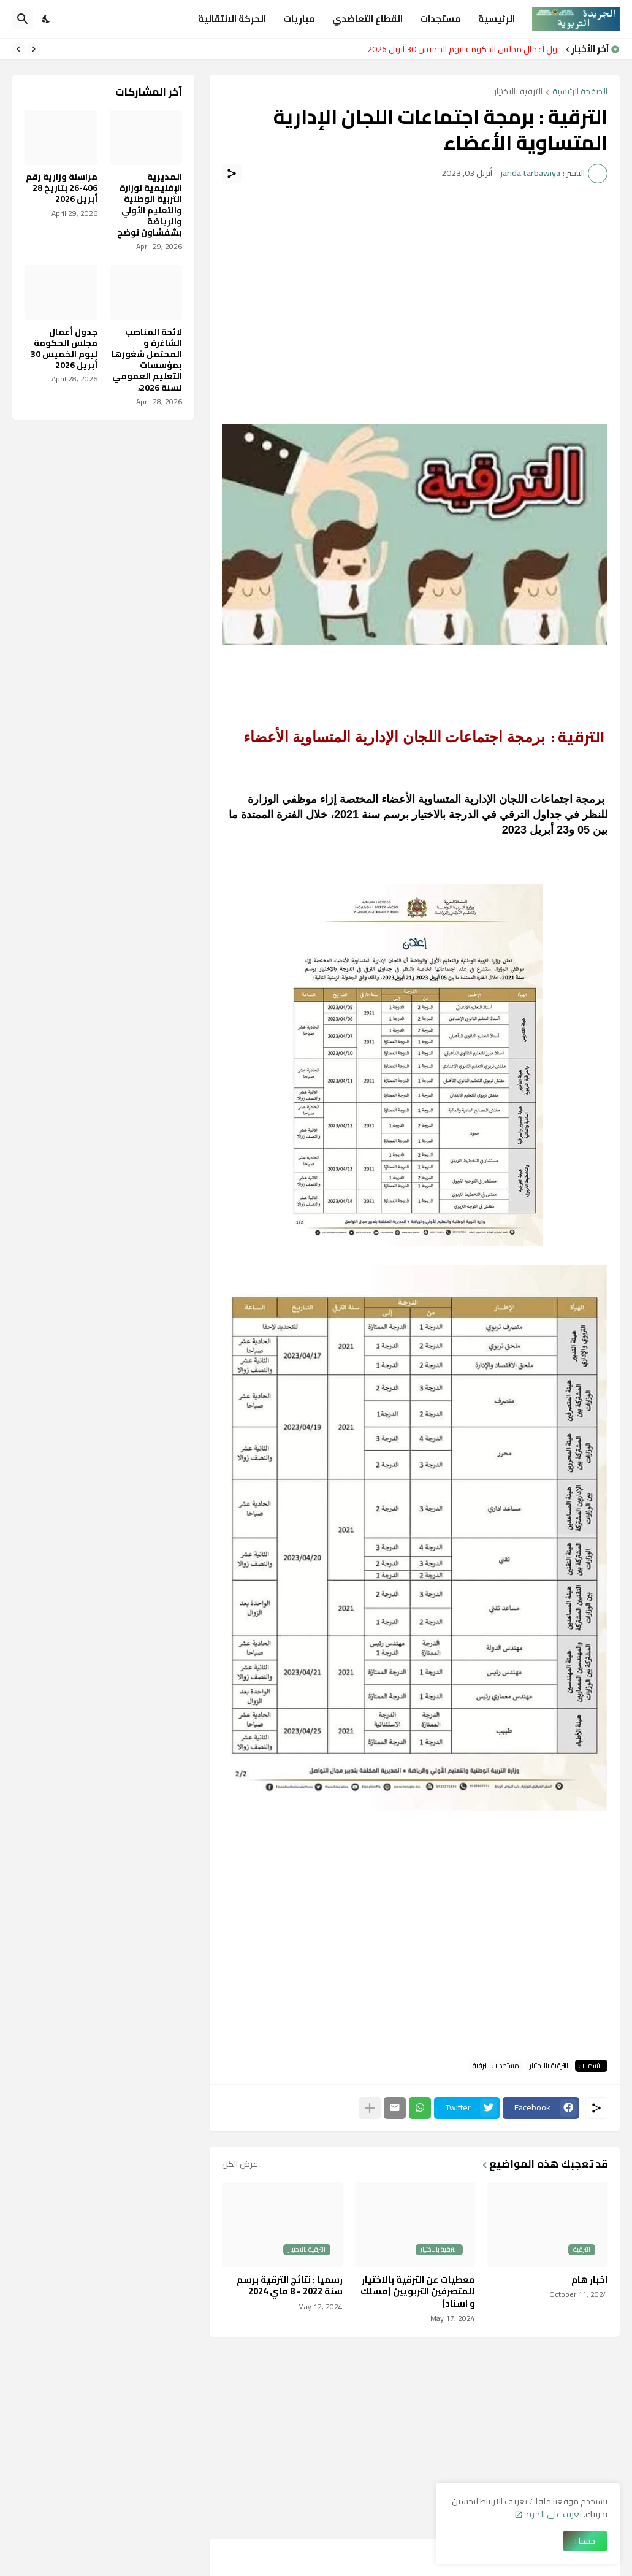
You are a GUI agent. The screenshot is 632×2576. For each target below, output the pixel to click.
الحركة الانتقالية (232, 19)
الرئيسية (496, 19)
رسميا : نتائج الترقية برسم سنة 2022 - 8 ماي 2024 (290, 2286)
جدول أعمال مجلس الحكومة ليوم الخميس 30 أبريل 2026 (460, 49)
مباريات (299, 19)
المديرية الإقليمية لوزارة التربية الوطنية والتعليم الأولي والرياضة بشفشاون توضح (149, 204)
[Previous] (34, 49)
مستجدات (440, 19)
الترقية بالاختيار (518, 92)
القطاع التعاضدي (367, 19)
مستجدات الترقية (496, 2066)
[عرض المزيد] (370, 2108)
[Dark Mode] (46, 19)
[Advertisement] (414, 294)
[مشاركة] (232, 173)
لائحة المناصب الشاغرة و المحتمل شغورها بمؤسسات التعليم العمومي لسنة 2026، (147, 359)
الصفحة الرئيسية (579, 92)
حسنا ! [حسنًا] (585, 2541)
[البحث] (22, 19)
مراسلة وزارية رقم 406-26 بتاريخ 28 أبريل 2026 (61, 188)
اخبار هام (589, 2280)
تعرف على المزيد (553, 2514)
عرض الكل (239, 2164)
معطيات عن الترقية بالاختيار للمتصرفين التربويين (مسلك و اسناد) (417, 2292)
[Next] (18, 49)
